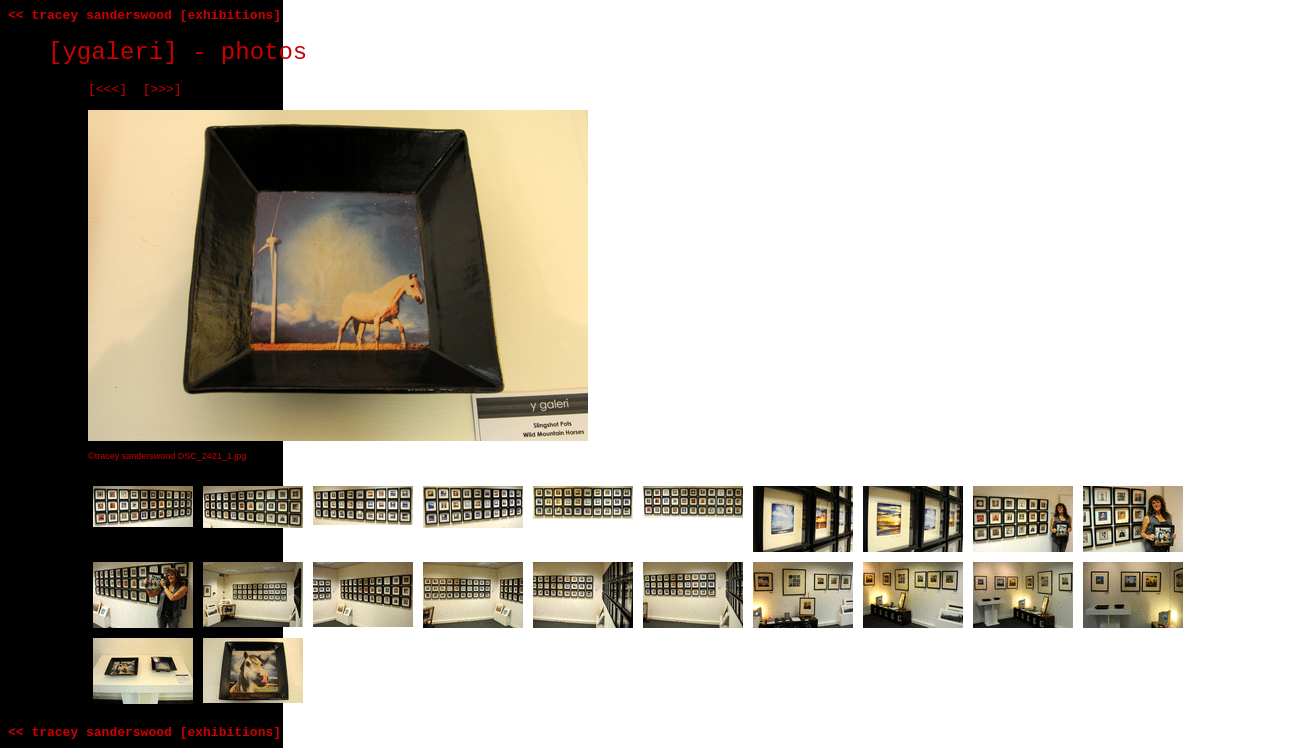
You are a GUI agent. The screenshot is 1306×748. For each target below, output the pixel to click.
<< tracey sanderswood (90, 15)
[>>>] (162, 89)
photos (264, 52)
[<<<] (107, 89)
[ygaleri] (113, 52)
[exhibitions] (230, 15)
